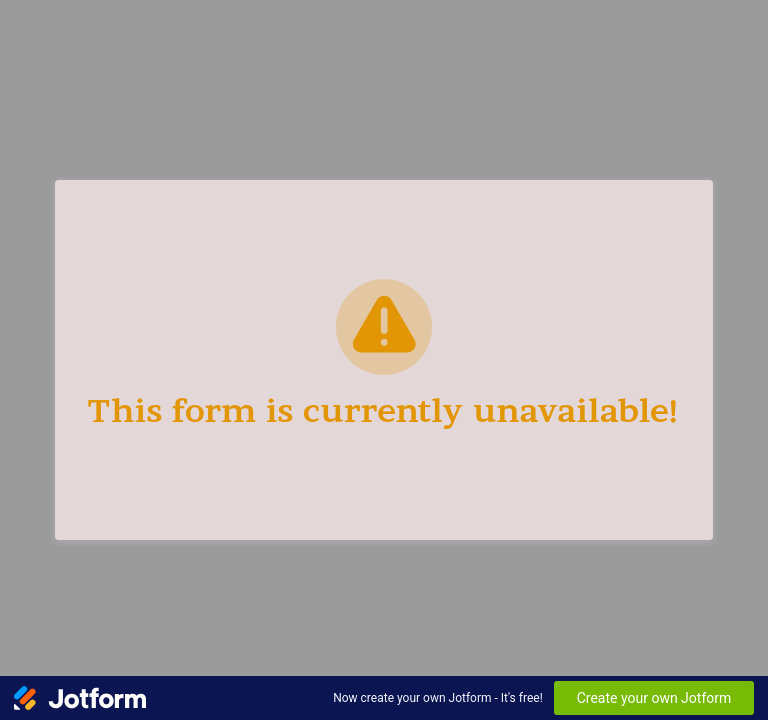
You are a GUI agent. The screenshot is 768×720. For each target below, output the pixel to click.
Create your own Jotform (654, 698)
